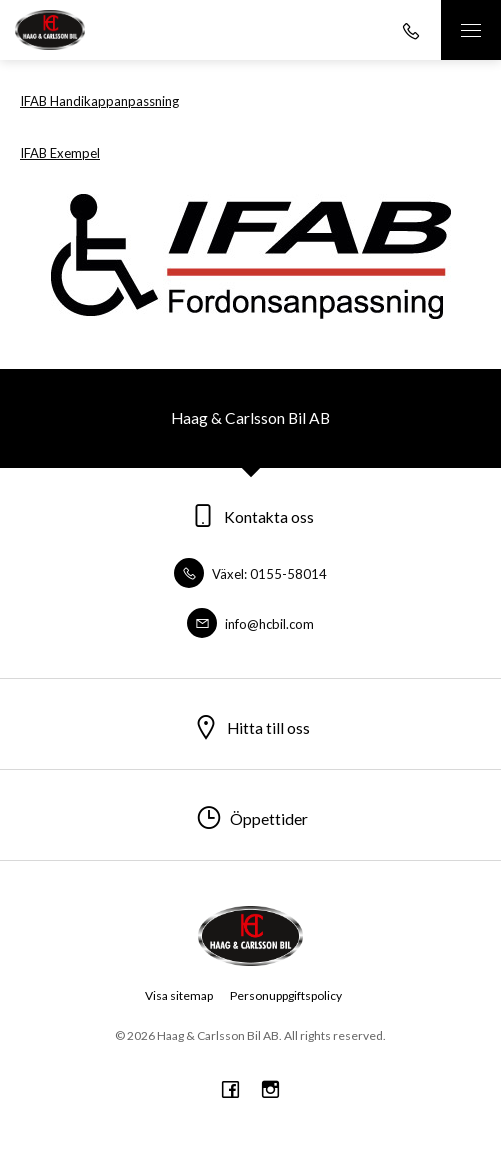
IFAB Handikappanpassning (99, 101)
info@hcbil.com (250, 624)
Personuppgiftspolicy (286, 995)
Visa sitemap (179, 995)
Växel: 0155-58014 (250, 574)
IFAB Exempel (60, 153)
